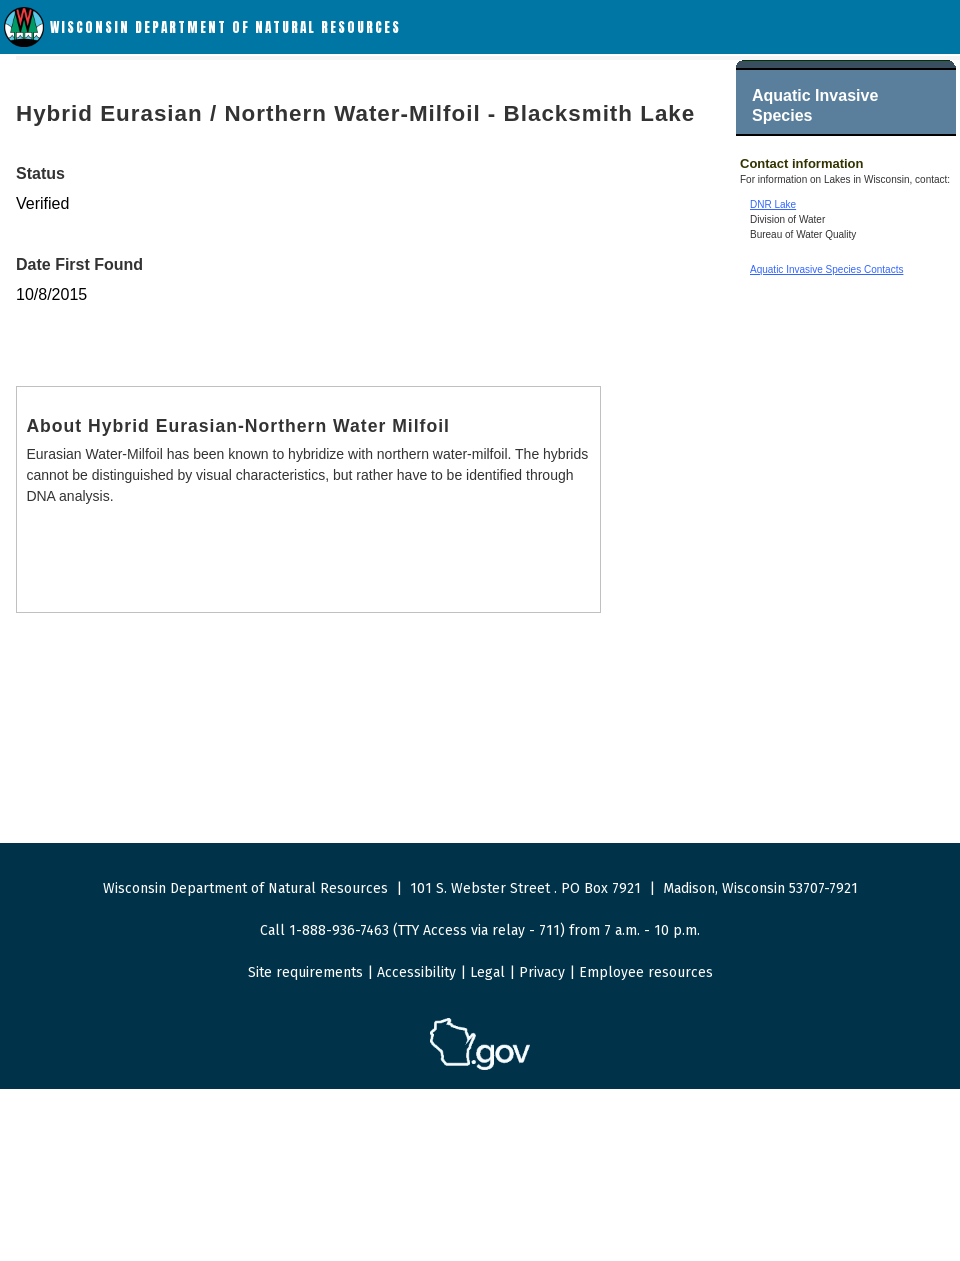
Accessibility (416, 972)
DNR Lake (773, 204)
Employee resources (646, 972)
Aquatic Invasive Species (815, 105)
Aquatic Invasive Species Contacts (826, 269)
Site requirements (305, 972)
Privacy (542, 972)
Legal (487, 972)
